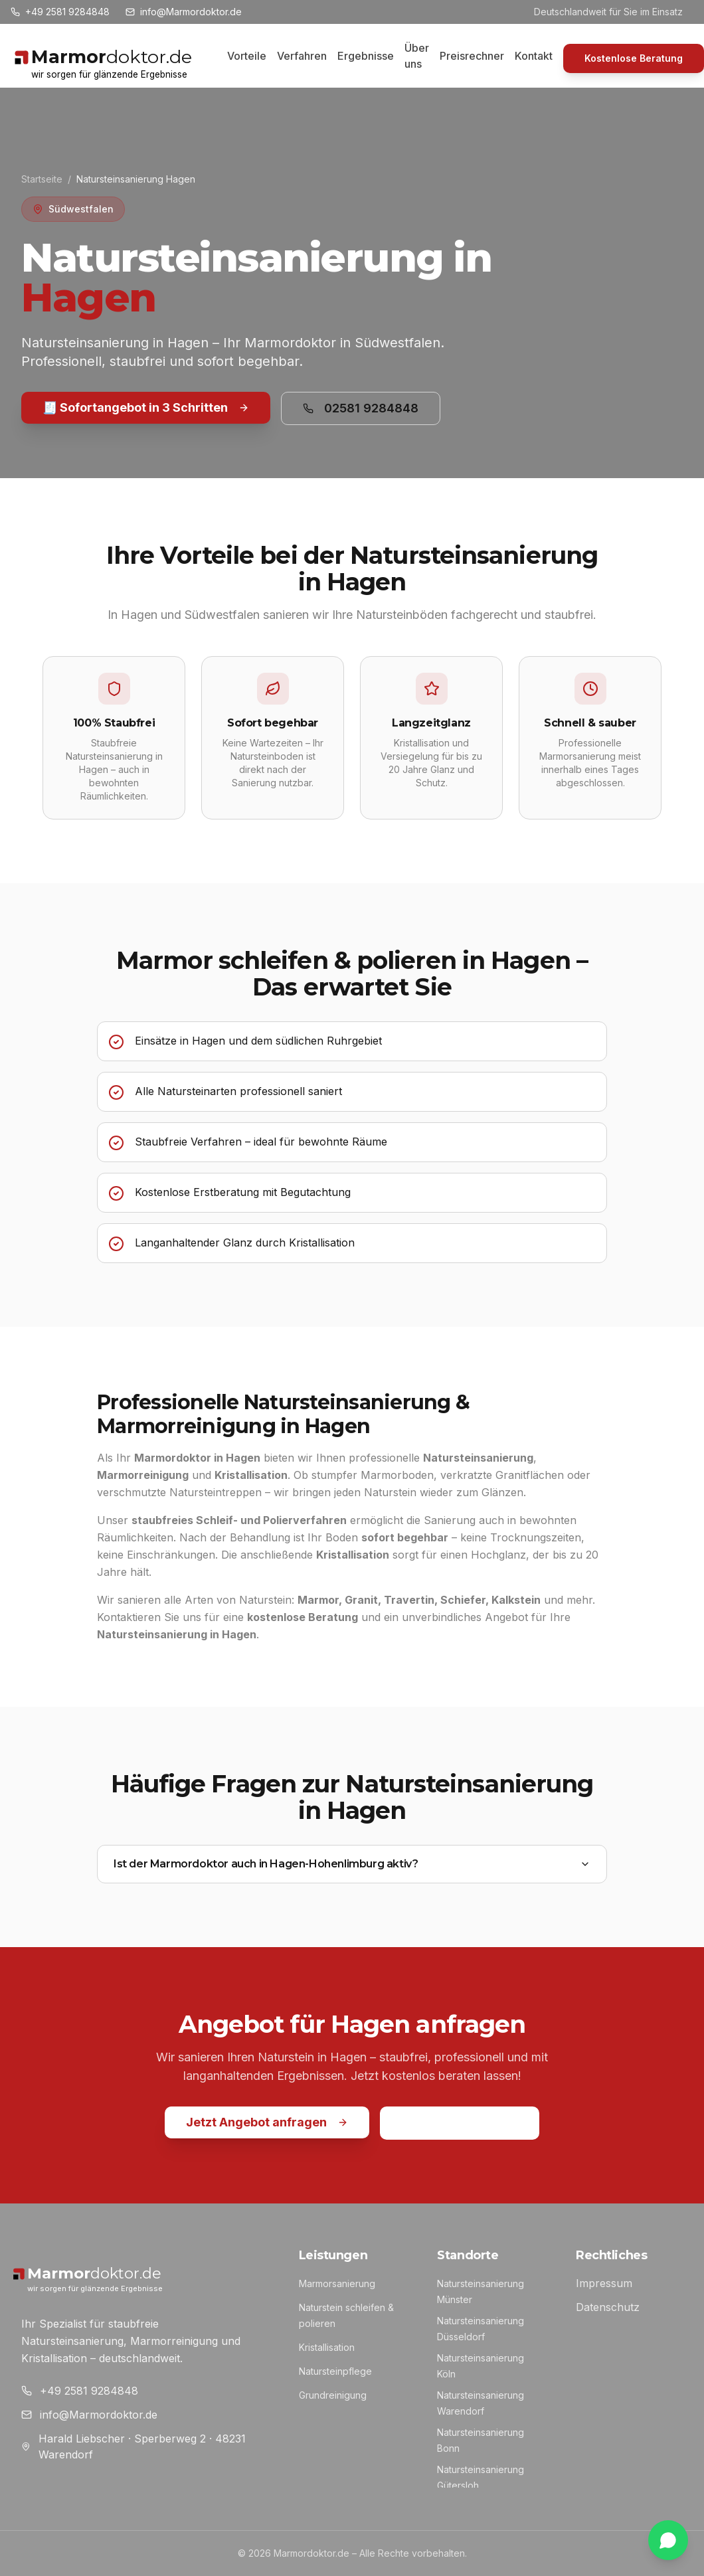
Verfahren (302, 55)
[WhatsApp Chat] (668, 2540)
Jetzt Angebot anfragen (267, 2122)
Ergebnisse (365, 55)
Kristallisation (327, 2347)
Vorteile (246, 55)
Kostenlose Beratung (633, 58)
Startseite (41, 179)
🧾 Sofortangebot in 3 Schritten (146, 407)
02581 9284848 (360, 408)
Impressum (604, 2283)
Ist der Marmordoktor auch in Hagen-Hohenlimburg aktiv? (352, 1863)
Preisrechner (472, 55)
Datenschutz (608, 2307)
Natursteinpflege (335, 2371)
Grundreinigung (333, 2395)
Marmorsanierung (337, 2283)
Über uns (416, 55)
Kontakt (534, 55)
